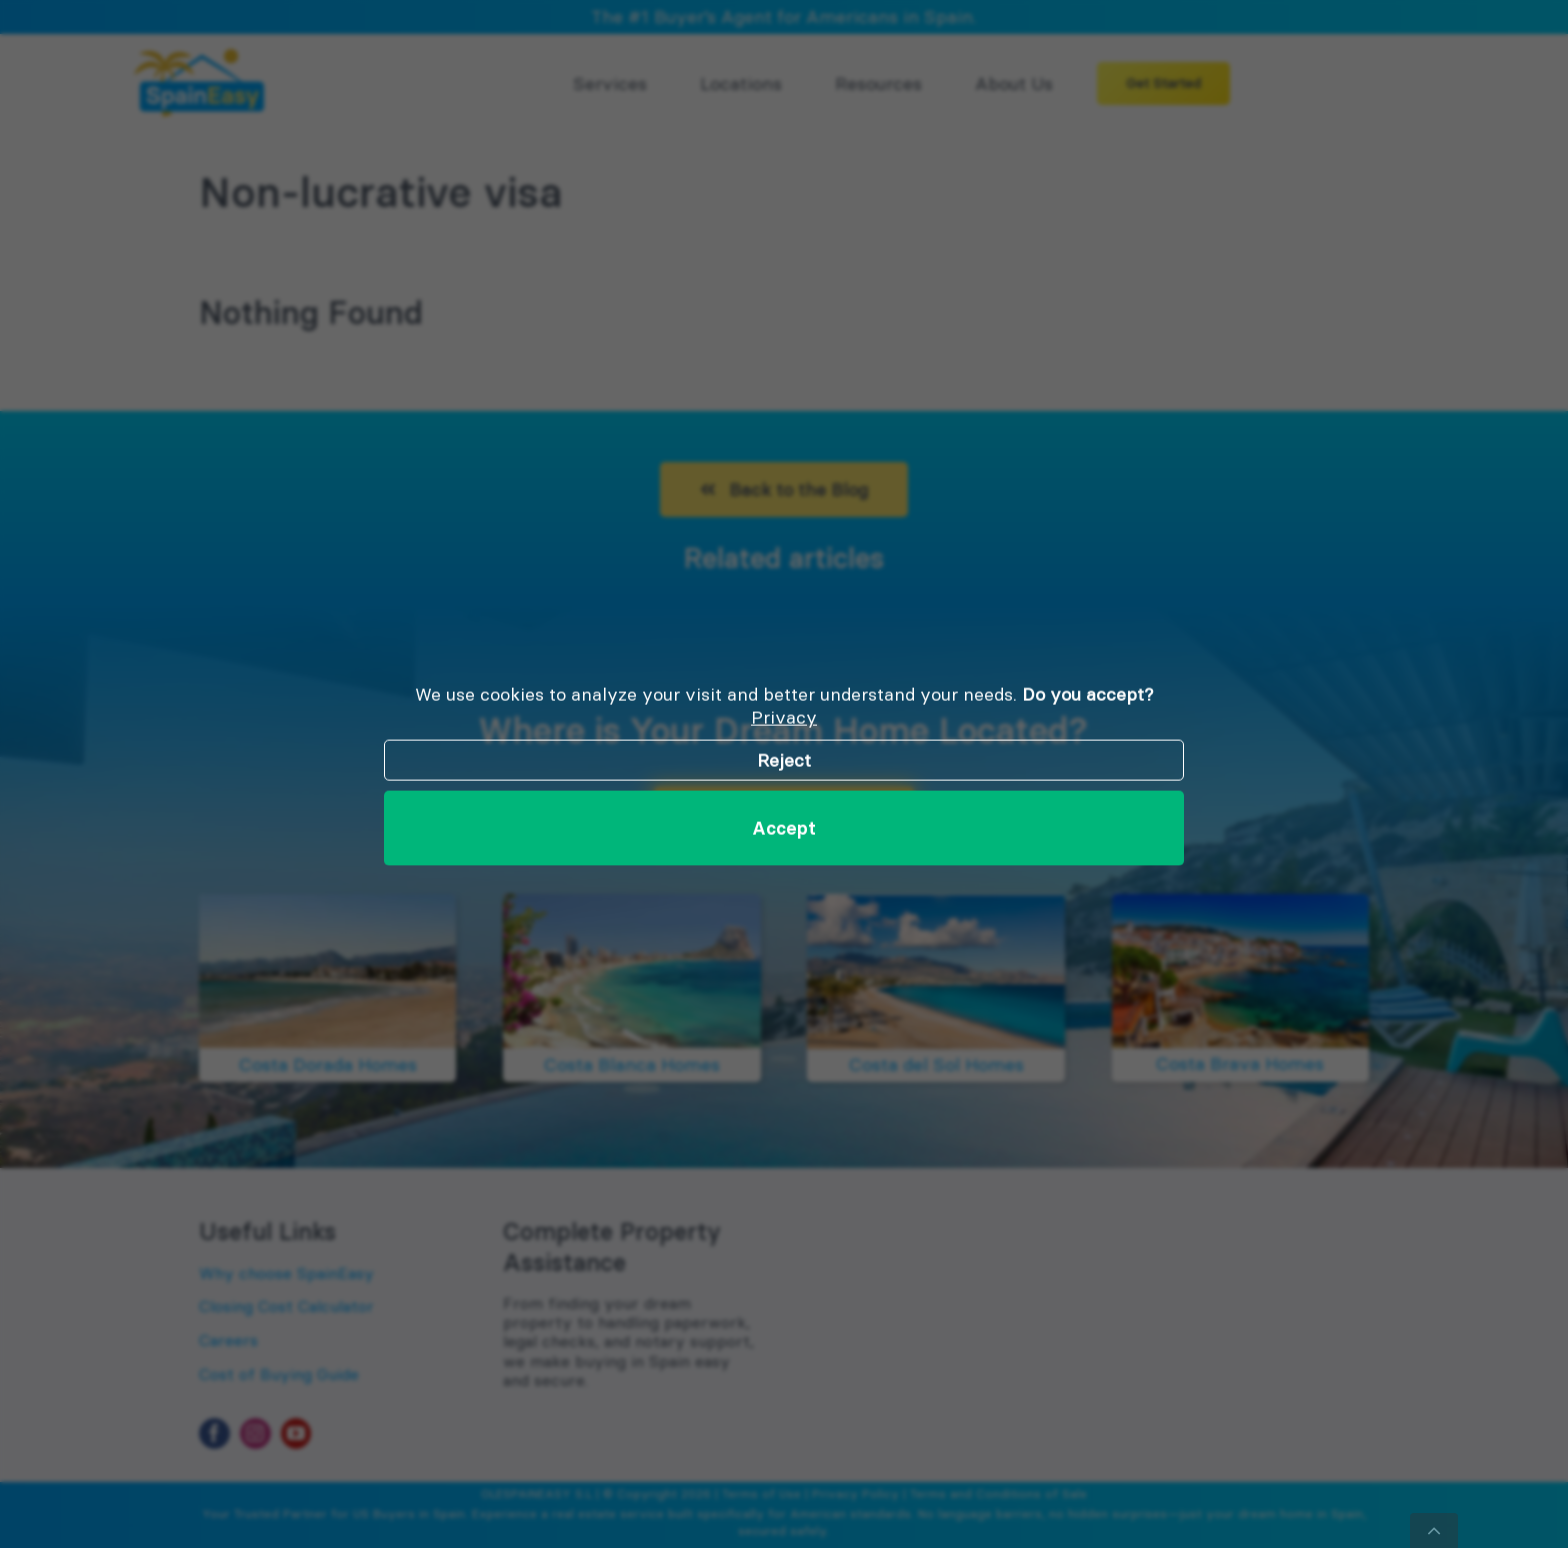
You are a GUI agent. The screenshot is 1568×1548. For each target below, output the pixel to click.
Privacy (784, 717)
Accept (784, 827)
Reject (784, 759)
